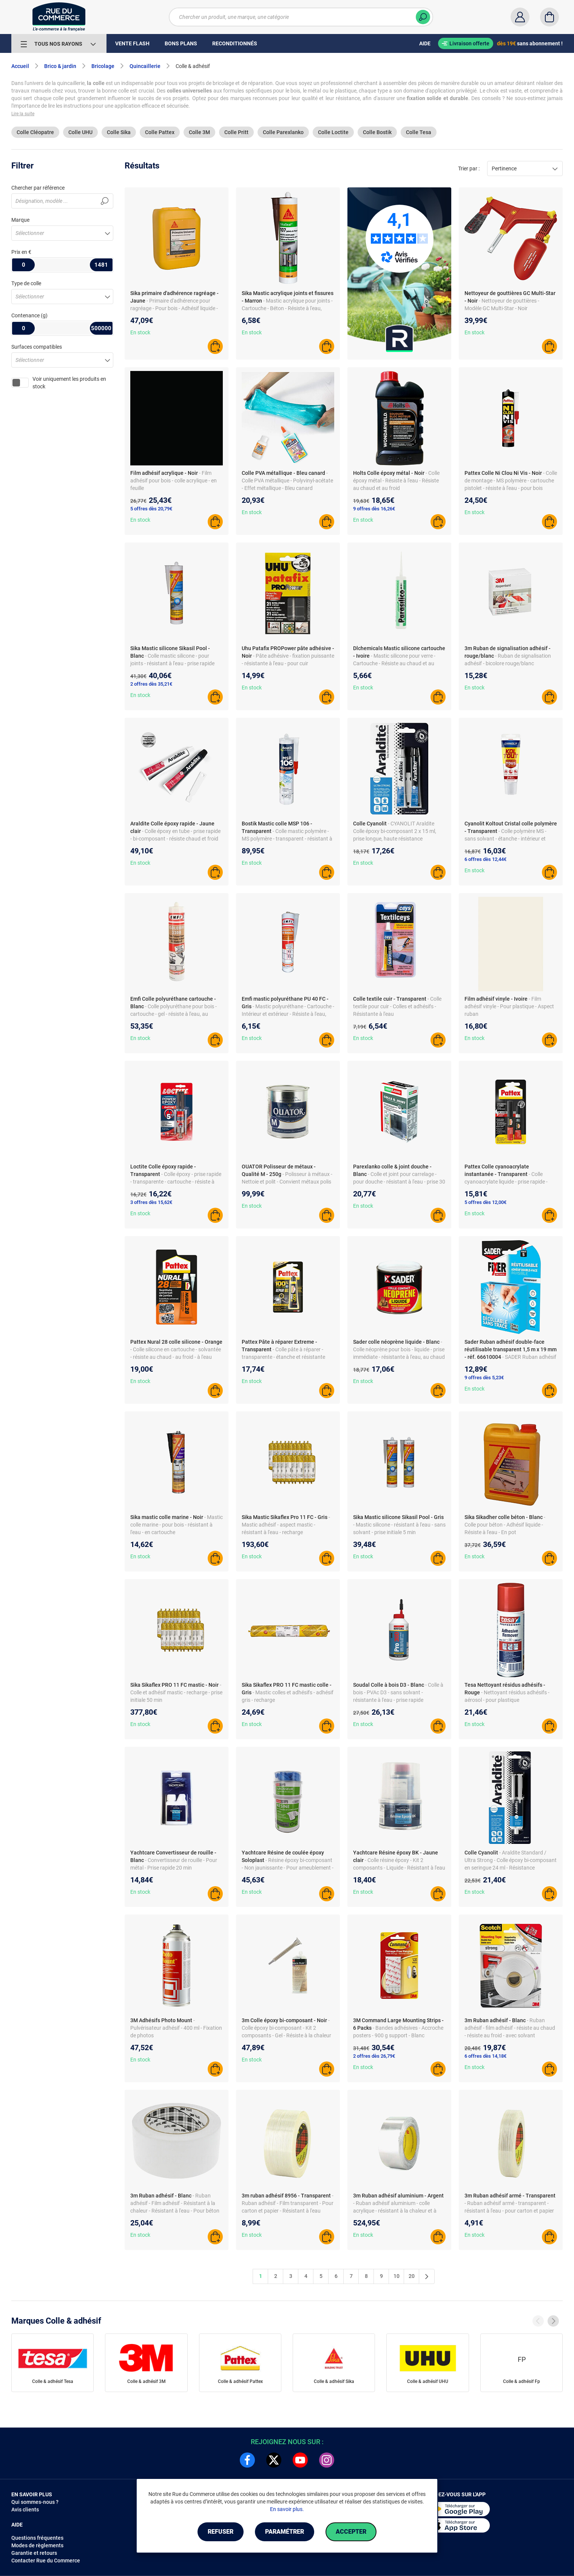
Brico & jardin (60, 66)
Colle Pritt (236, 132)
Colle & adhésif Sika (334, 2381)
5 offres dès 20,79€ (151, 508)
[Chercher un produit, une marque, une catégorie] (301, 17)
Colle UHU (80, 132)
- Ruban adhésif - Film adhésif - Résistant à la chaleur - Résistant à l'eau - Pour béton (174, 2203)
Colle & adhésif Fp (521, 2381)
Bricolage (102, 66)
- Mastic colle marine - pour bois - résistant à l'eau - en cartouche (176, 1524)
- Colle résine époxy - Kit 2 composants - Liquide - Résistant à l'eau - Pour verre (399, 1867)
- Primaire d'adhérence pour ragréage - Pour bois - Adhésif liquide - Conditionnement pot (174, 308)
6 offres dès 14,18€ (485, 2056)
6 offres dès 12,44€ (485, 859)
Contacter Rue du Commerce (45, 2560)
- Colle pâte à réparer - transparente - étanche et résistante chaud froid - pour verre (283, 1357)
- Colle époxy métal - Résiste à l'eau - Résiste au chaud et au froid (396, 480)
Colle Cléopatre (35, 132)
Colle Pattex (159, 132)
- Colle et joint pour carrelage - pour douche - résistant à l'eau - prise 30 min (399, 1181)
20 (412, 2276)
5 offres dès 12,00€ (485, 1202)
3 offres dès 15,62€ (151, 1202)
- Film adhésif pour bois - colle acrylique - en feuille (173, 480)
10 (396, 2276)
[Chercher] (423, 17)
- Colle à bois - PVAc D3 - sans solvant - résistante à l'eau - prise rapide (398, 1692)
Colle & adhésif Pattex (240, 2381)
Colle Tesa (418, 132)
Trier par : (469, 168)
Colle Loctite (333, 132)
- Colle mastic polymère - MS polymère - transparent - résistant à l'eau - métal (287, 838)
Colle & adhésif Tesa (52, 2381)
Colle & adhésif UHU (427, 2381)
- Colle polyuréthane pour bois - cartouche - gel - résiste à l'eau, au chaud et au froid (173, 1014)
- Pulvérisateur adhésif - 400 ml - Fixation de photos (176, 2027)
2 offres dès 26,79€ (374, 2056)
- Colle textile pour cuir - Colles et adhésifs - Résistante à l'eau (397, 1006)
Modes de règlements (37, 2545)
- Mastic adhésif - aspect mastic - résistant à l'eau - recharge (286, 1524)
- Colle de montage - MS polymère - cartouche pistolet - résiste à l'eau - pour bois (510, 480)
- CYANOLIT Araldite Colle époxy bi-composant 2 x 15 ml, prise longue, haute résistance (394, 831)
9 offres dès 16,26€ (374, 508)
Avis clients (25, 2509)
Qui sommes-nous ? (35, 2502)
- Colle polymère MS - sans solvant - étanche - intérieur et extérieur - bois (505, 838)
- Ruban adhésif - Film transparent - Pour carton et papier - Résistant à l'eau (287, 2203)
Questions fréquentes (37, 2538)
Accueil (20, 66)
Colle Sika (119, 132)
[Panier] (549, 17)
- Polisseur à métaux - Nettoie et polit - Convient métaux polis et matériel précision (287, 1181)
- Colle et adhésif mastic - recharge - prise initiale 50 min (176, 1692)
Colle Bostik (377, 132)
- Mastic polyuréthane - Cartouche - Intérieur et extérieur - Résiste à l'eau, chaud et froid (288, 1014)
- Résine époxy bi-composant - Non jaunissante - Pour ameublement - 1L (287, 1867)
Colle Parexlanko (283, 132)
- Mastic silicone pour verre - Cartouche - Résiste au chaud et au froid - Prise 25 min (394, 663)
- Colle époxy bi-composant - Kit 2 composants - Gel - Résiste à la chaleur (286, 2027)
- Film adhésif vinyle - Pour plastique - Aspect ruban (509, 1006)
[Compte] (520, 17)
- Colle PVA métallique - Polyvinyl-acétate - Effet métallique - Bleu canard (287, 480)
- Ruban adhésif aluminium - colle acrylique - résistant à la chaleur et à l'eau (395, 2210)
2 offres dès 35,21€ (151, 684)
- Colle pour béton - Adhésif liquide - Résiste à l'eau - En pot (504, 1524)
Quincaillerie (145, 66)
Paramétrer (284, 2531)
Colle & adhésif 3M (146, 2381)
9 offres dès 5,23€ (484, 1377)
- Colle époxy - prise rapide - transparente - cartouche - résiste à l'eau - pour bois (175, 1181)
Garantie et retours (34, 2553)
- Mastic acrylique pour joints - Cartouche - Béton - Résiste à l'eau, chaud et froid (287, 308)
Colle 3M (199, 132)
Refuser (220, 2531)
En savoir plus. (287, 2509)
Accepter (351, 2531)
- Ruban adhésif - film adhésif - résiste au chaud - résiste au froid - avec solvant (509, 2027)
